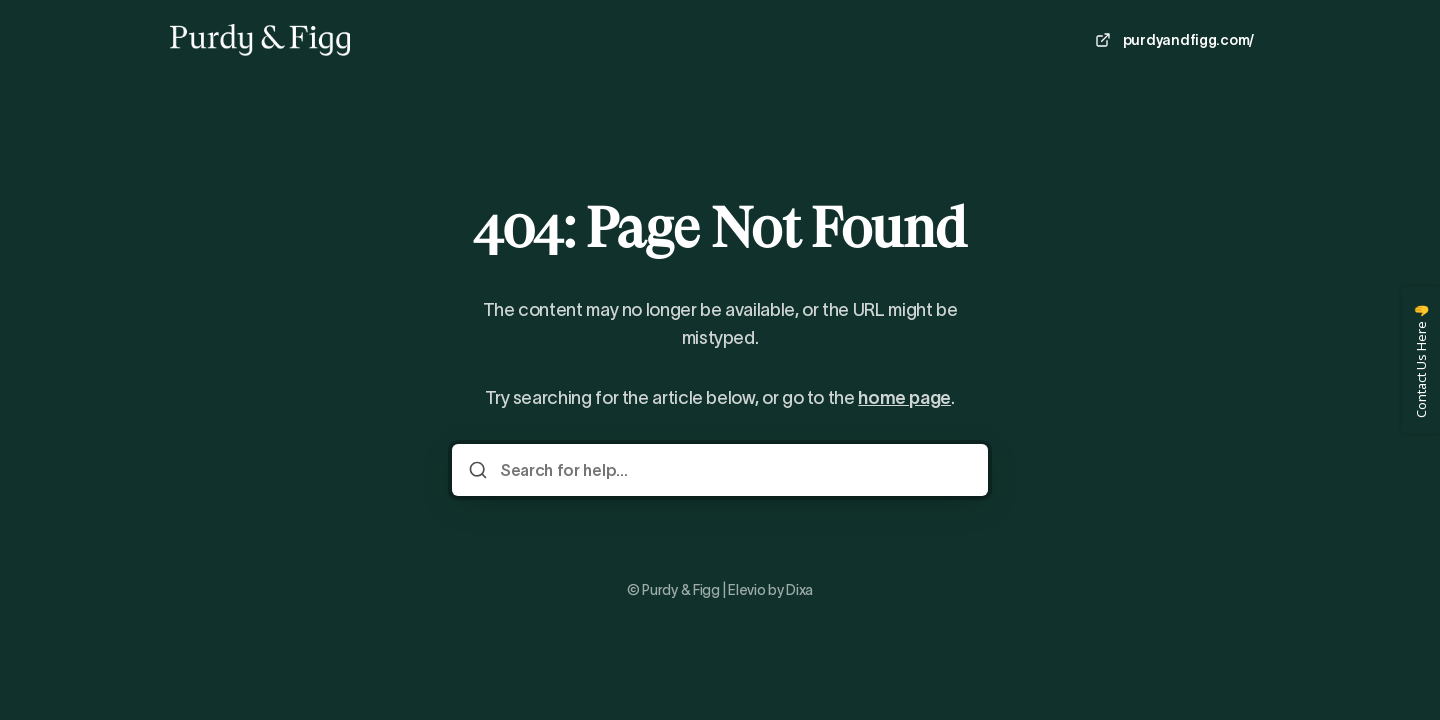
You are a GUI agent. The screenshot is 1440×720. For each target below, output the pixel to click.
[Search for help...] (734, 470)
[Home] (260, 40)
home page (904, 398)
